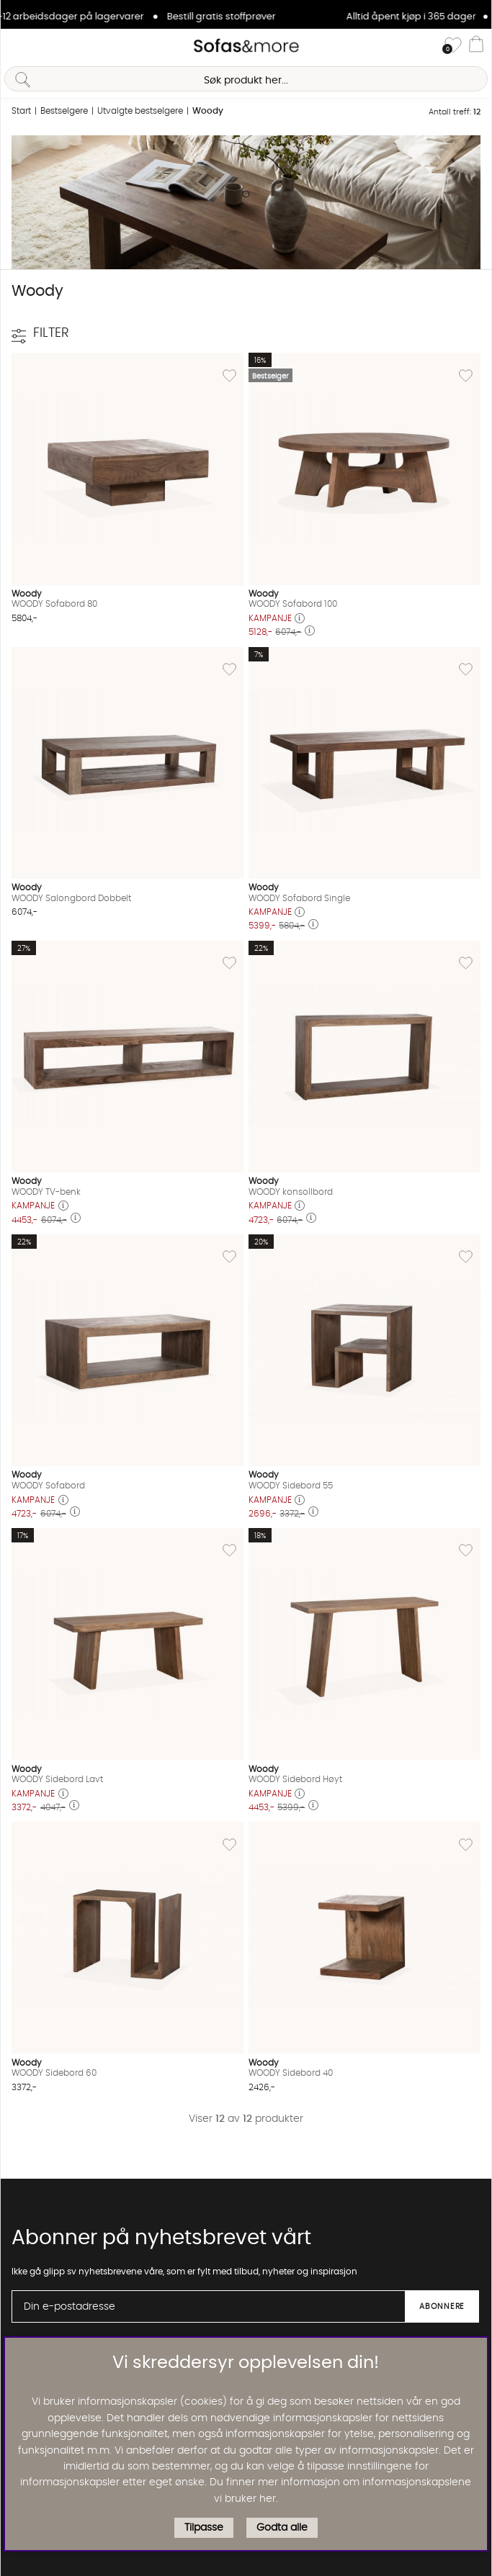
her (267, 2499)
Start (21, 111)
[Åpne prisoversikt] (300, 619)
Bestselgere (64, 111)
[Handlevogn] (476, 46)
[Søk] (245, 78)
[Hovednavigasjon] (16, 46)
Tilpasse (203, 2528)
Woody (207, 111)
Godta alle (282, 2528)
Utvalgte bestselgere (140, 111)
